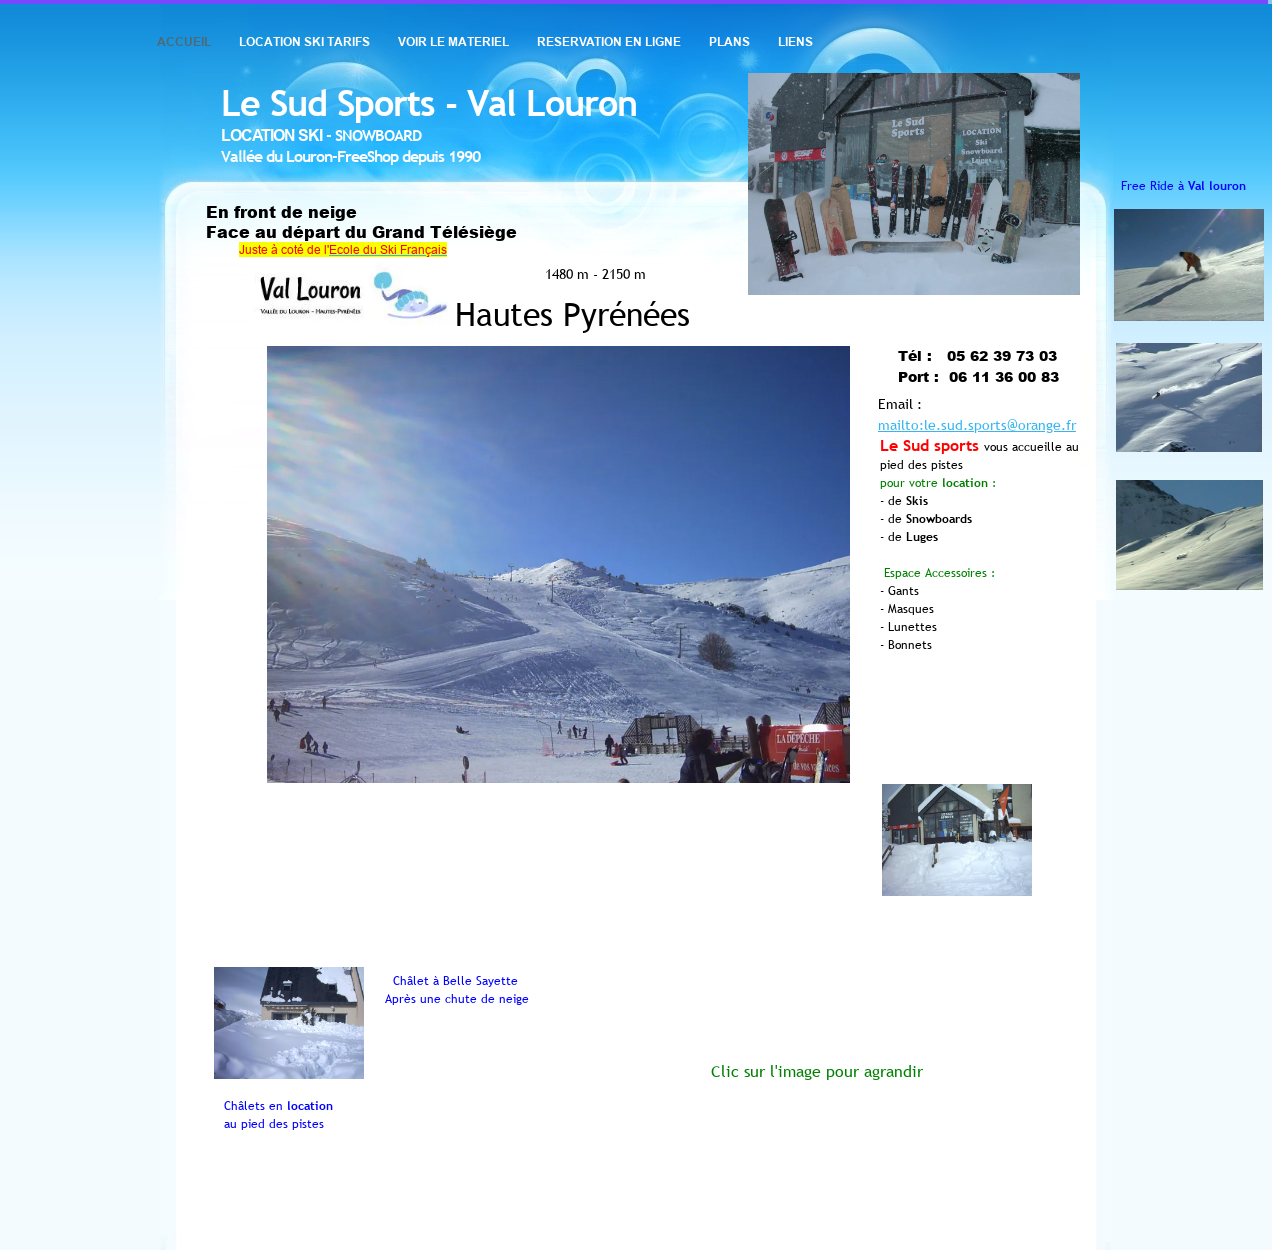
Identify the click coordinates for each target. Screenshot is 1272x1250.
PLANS (729, 41)
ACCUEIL (184, 41)
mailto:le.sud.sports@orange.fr (977, 425)
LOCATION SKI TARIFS (304, 41)
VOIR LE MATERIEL (453, 41)
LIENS (795, 41)
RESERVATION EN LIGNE (609, 41)
